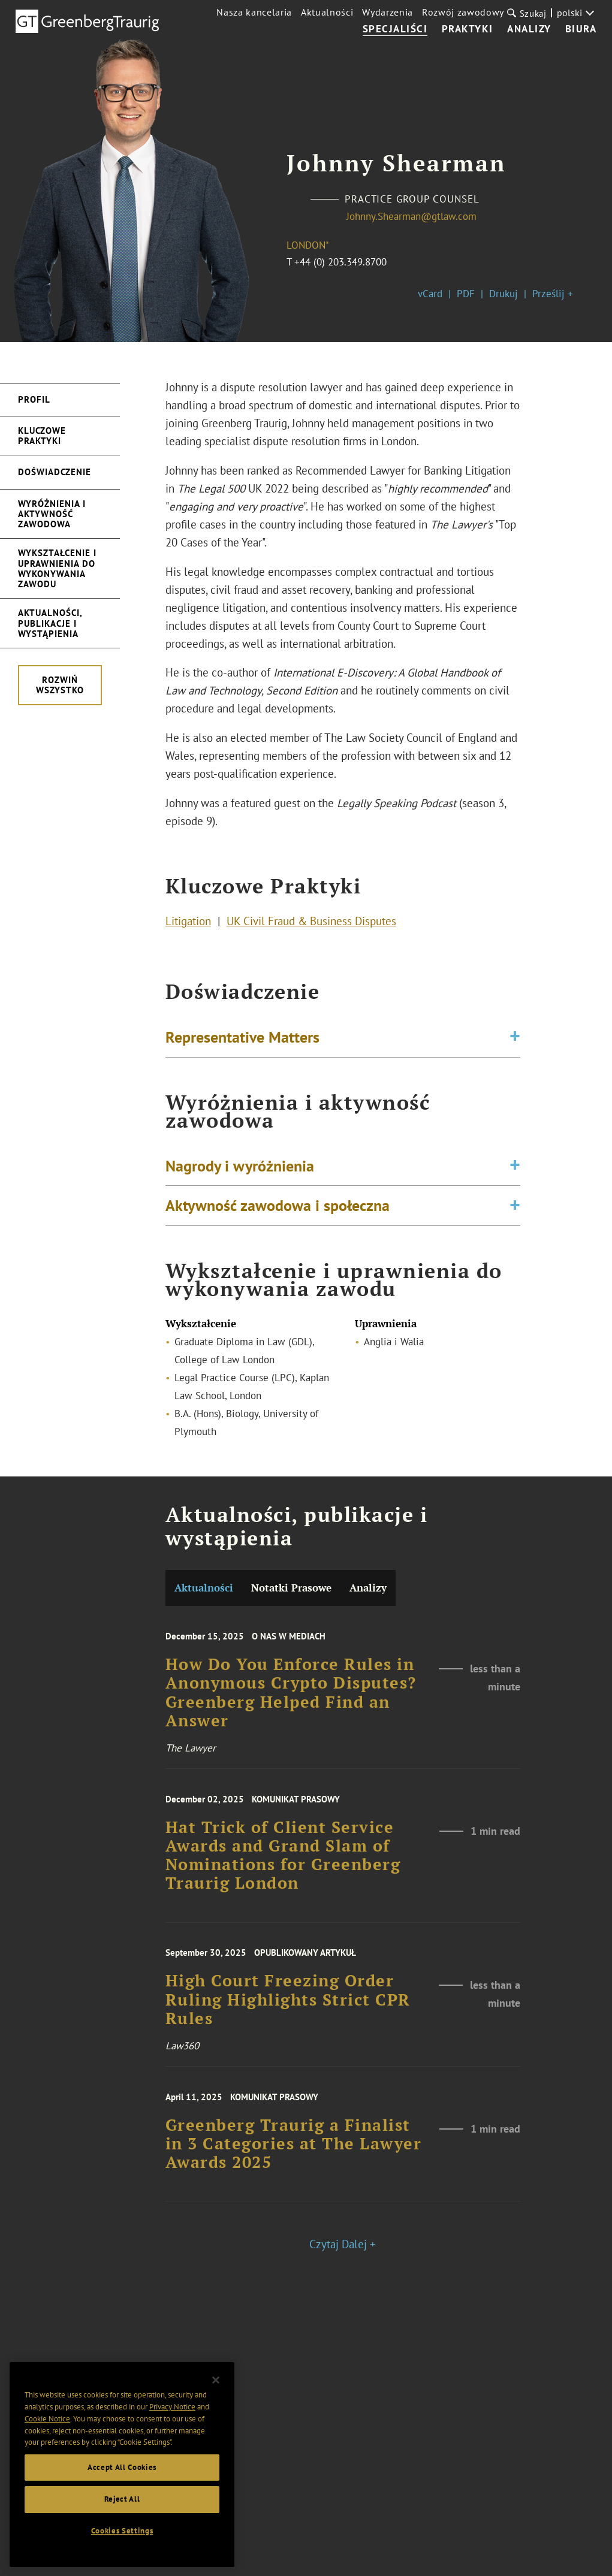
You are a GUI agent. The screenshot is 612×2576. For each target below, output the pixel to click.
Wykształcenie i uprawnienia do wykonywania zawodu (57, 568)
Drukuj (503, 293)
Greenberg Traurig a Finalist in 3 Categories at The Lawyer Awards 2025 (293, 2170)
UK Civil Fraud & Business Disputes (311, 927)
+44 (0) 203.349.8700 (340, 261)
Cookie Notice (47, 2431)
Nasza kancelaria (254, 12)
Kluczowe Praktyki (42, 435)
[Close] (215, 2392)
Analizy (529, 29)
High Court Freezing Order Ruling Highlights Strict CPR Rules (288, 2028)
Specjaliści (395, 29)
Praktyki (467, 29)
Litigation (188, 927)
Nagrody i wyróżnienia (239, 1180)
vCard (430, 293)
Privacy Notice (172, 2419)
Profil (34, 399)
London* (308, 245)
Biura (581, 29)
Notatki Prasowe (291, 1587)
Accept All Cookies (122, 2479)
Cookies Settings (122, 2543)
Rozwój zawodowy (463, 12)
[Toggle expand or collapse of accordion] (515, 1045)
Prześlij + (552, 293)
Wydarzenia (387, 12)
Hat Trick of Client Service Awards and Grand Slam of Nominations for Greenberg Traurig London (283, 1884)
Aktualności (327, 12)
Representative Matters (242, 1044)
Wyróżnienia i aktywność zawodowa (52, 514)
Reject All (122, 2511)
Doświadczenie (54, 472)
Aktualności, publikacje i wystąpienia (50, 623)
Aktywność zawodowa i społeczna (277, 1220)
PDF (466, 293)
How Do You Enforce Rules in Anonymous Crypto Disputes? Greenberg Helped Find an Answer (291, 1724)
